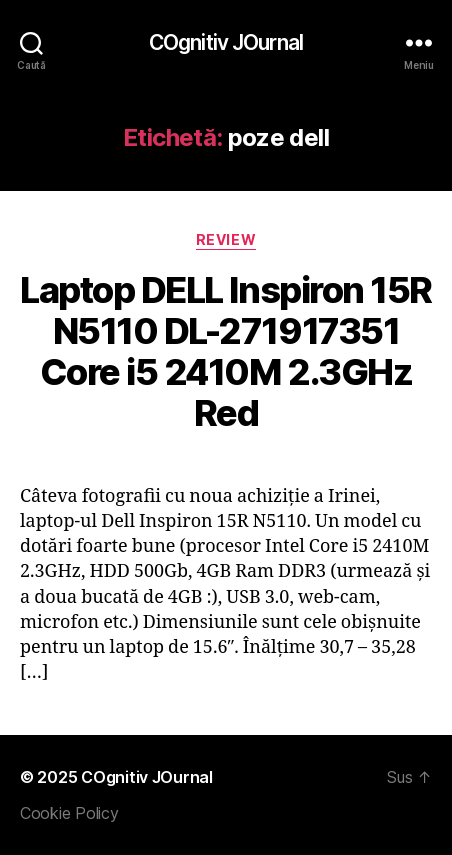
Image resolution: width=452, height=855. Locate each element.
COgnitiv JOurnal (226, 42)
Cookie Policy (69, 813)
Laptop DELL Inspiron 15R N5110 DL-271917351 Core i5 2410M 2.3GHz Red (225, 351)
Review (226, 239)
